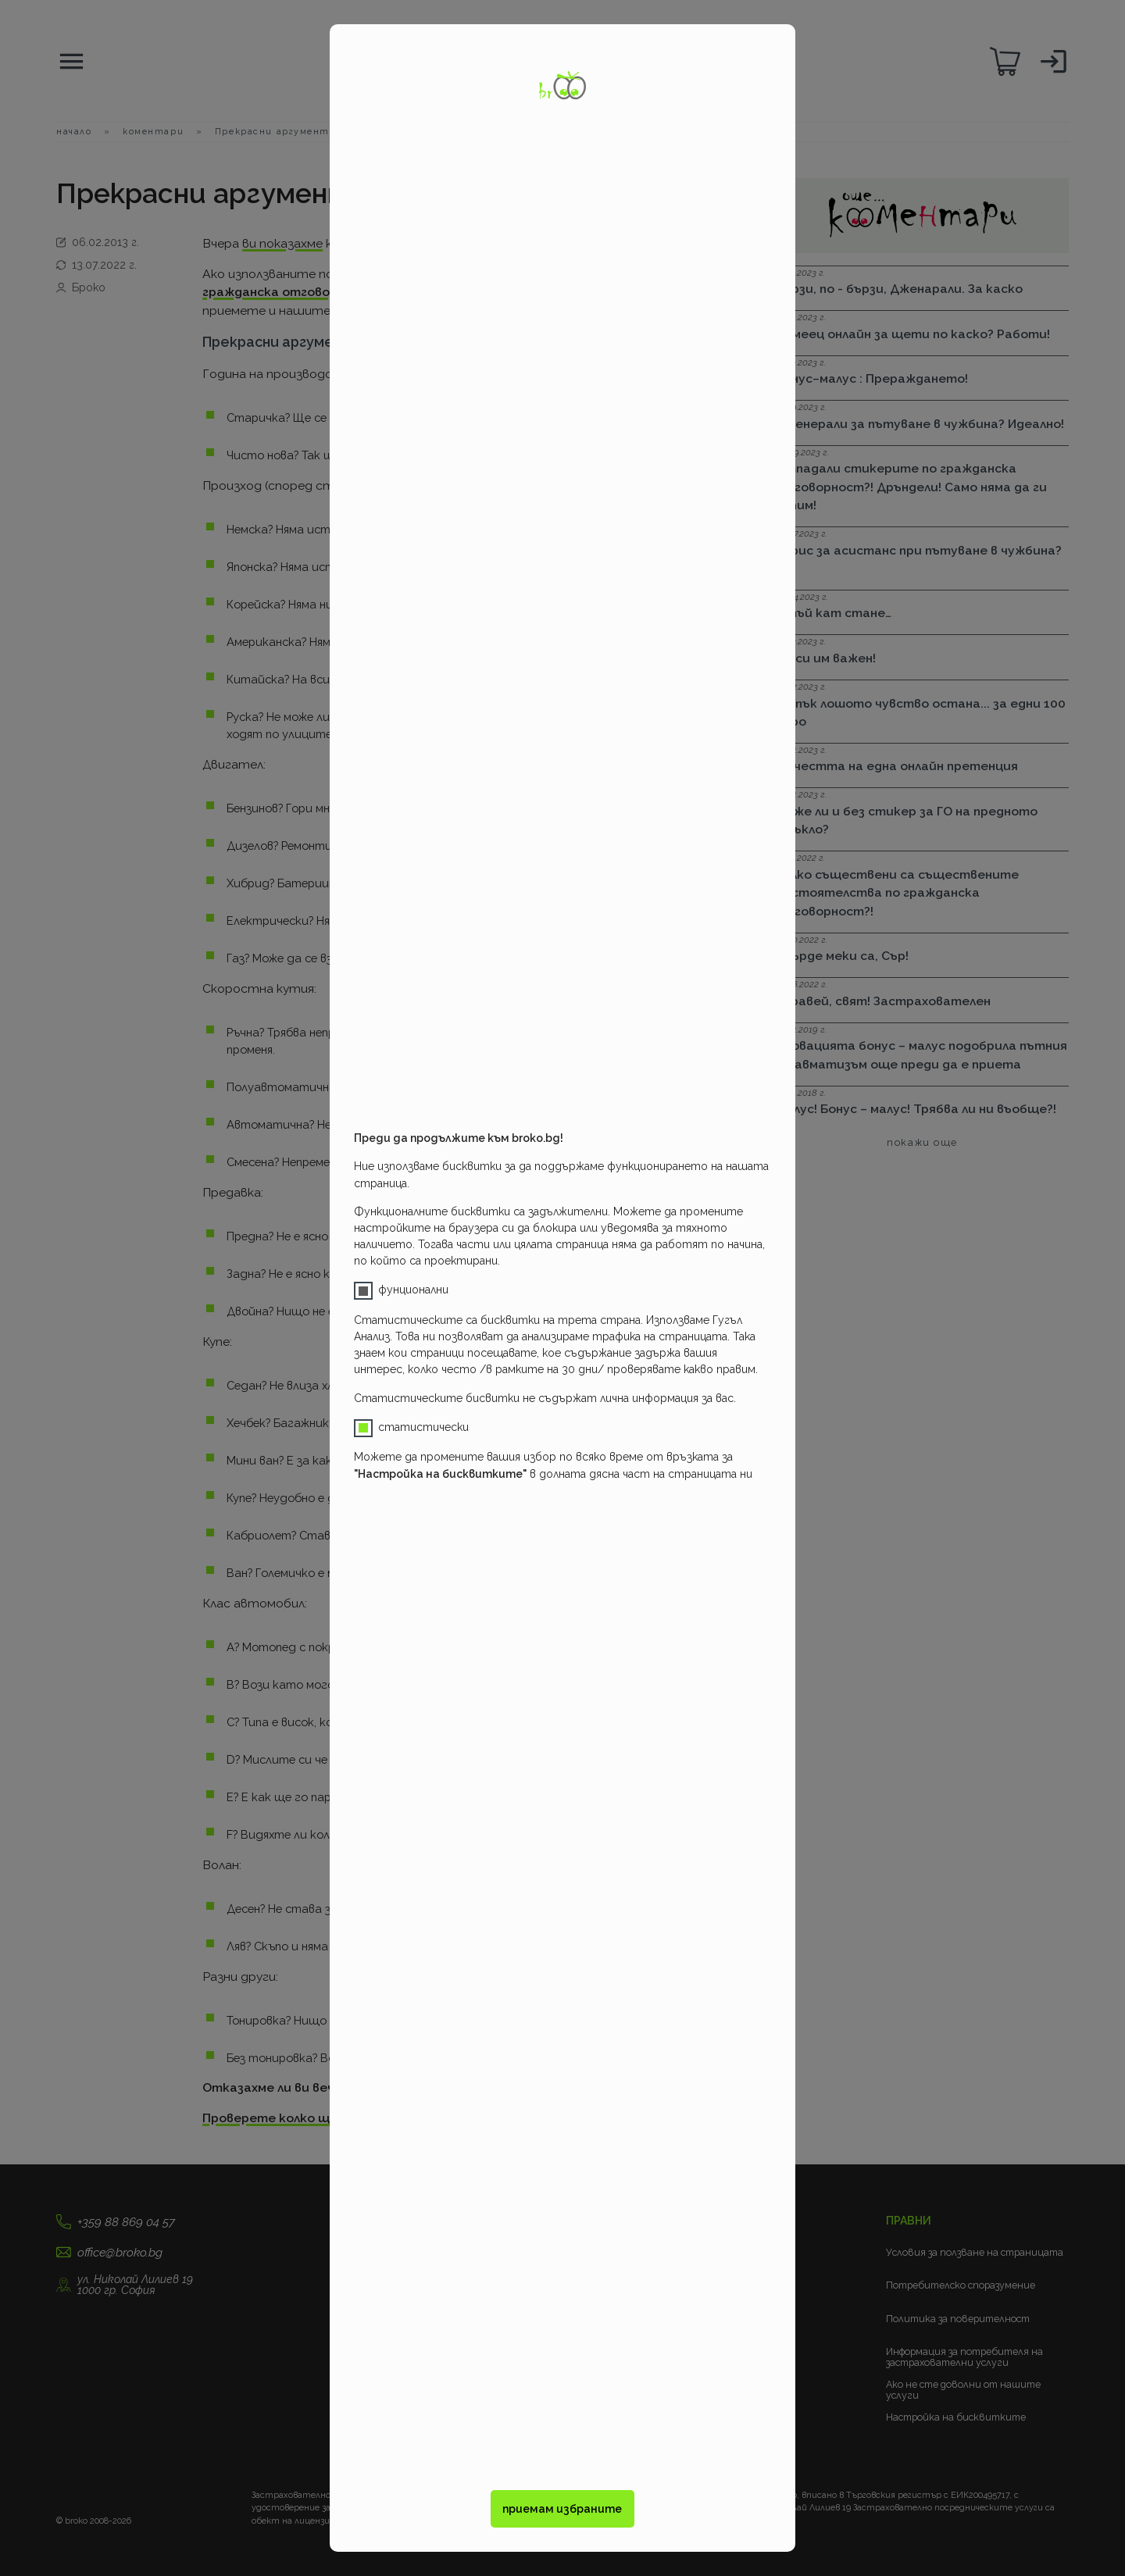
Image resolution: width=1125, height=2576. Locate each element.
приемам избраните (562, 2509)
